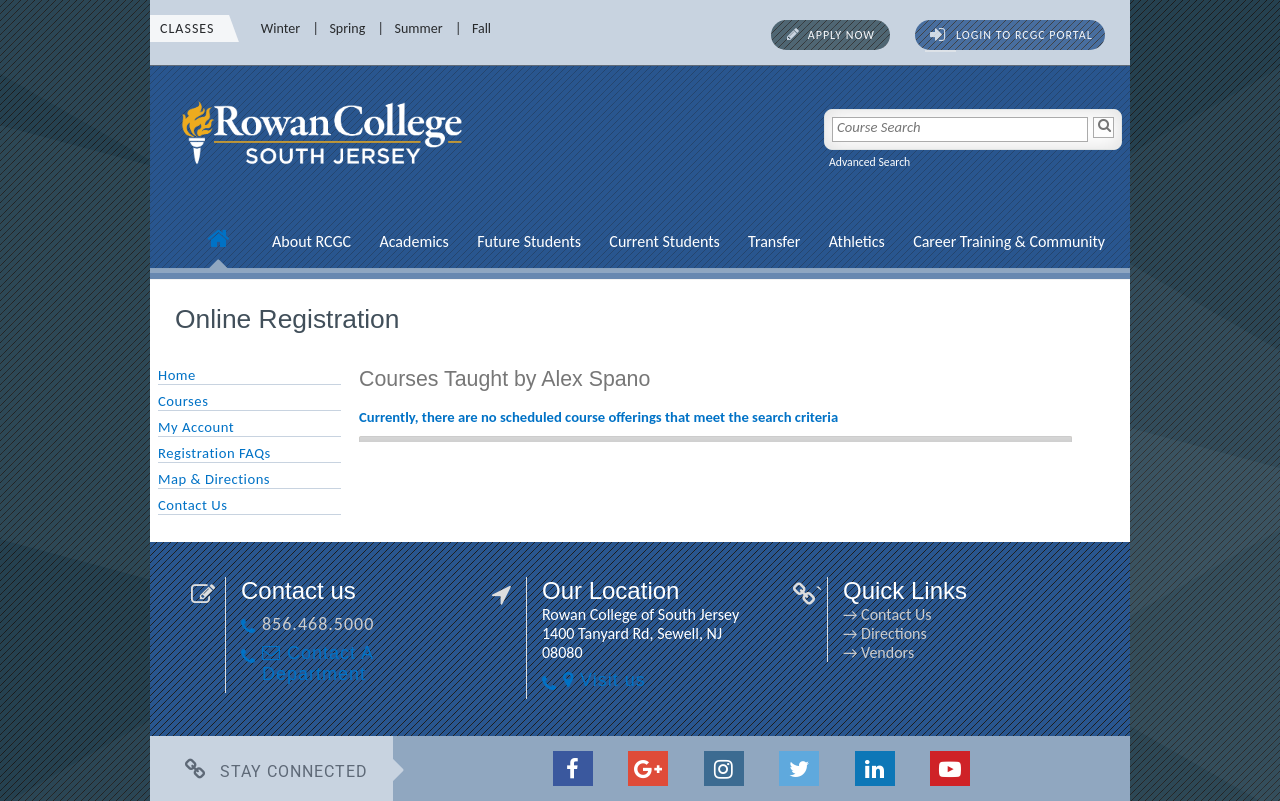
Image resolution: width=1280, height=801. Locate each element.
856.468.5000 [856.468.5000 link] (318, 624)
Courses (183, 401)
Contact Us (192, 505)
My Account (196, 427)
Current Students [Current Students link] (664, 241)
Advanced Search (869, 162)
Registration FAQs (214, 453)
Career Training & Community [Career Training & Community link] (1009, 241)
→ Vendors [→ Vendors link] (878, 652)
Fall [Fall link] (481, 28)
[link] (325, 175)
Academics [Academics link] (413, 241)
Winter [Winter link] (280, 28)
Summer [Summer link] (419, 28)
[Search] (1103, 127)
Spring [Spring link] (347, 28)
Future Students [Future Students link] (529, 241)
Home (177, 375)
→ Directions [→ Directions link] (885, 633)
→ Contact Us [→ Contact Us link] (887, 614)
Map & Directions (214, 479)
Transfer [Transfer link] (774, 241)
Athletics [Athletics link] (857, 241)
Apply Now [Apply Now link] (841, 35)
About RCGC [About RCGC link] (311, 241)
